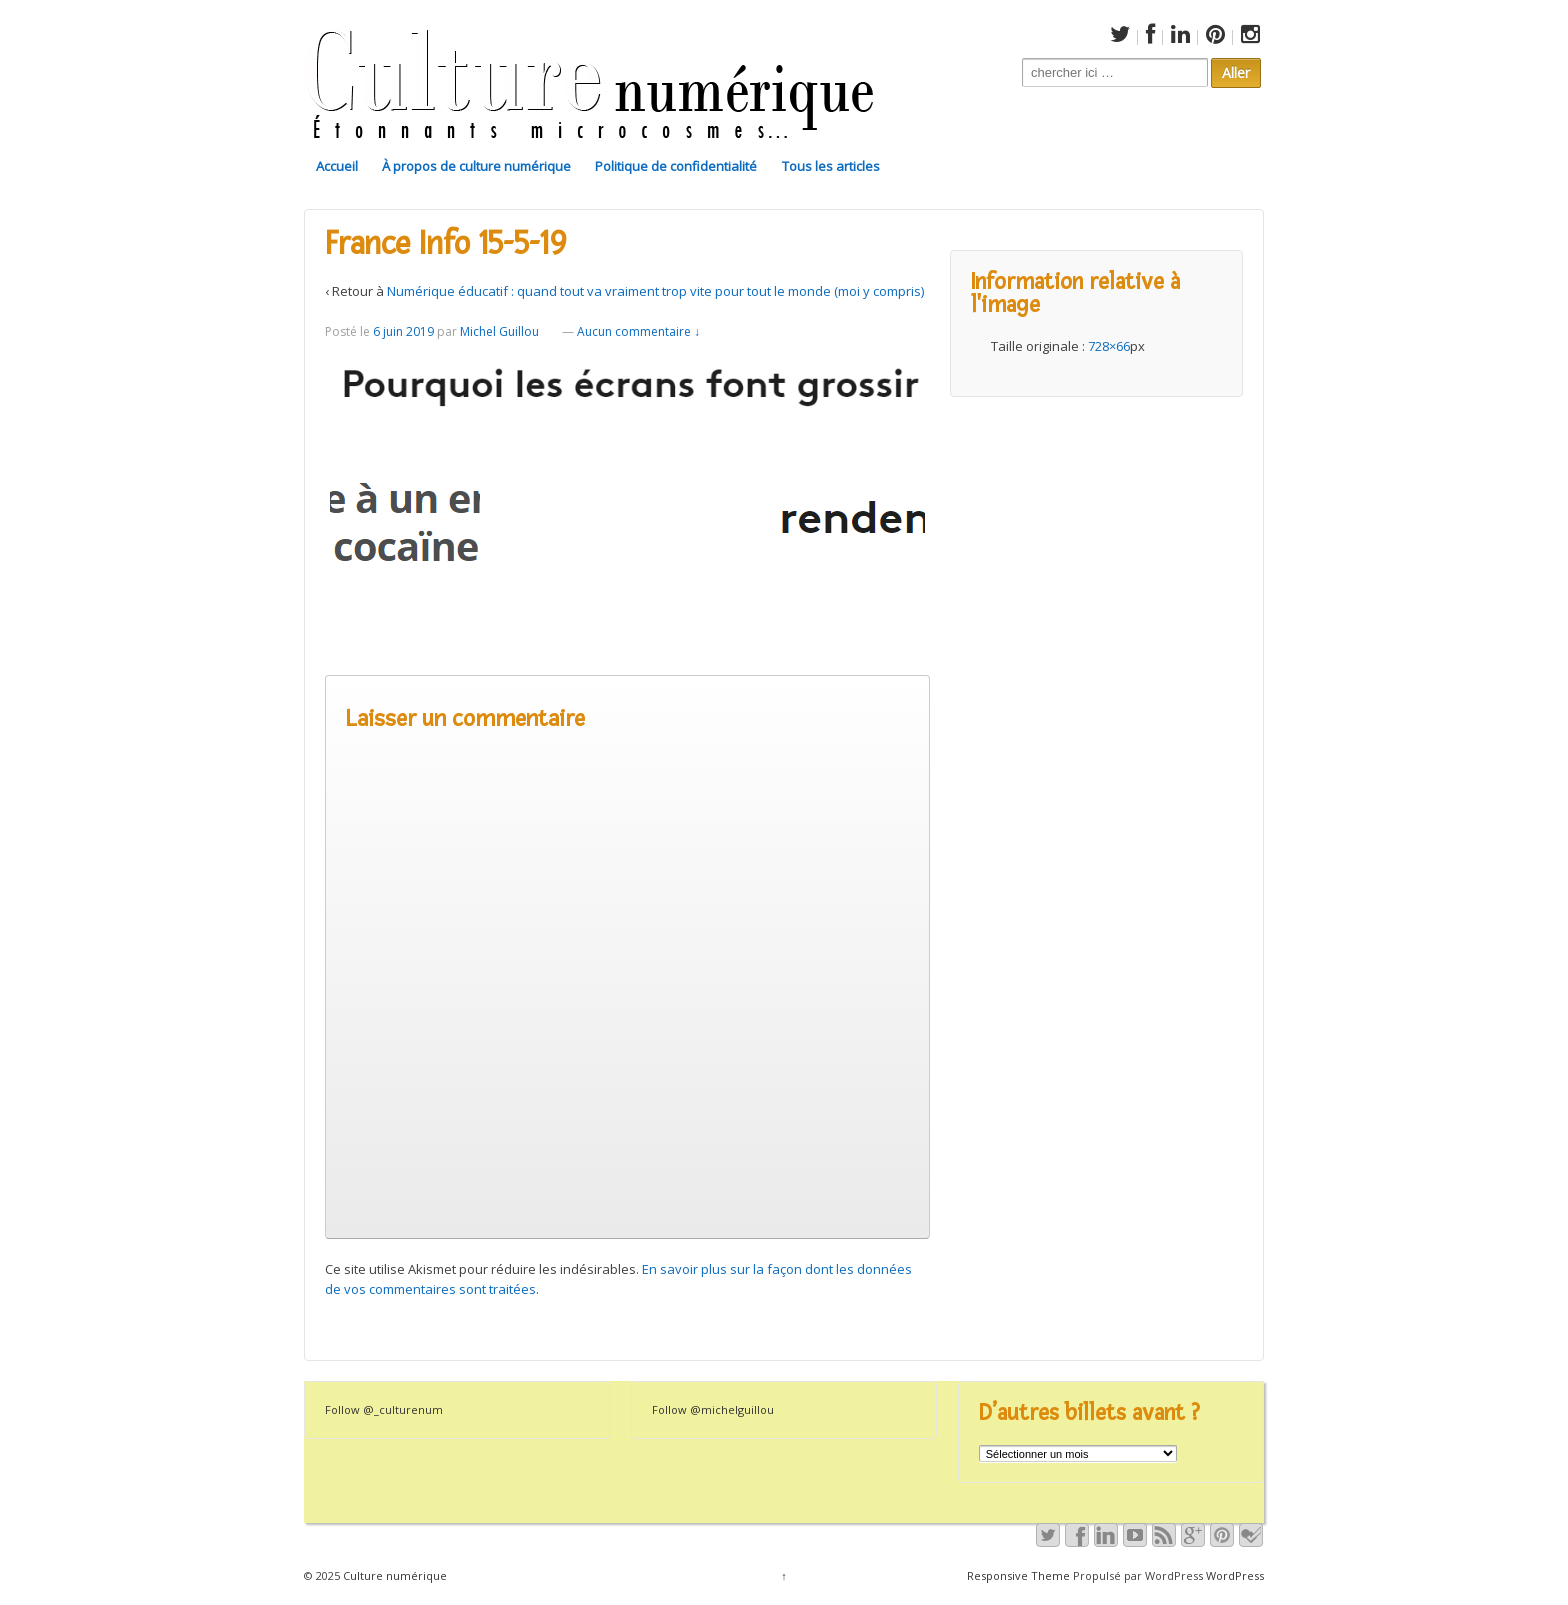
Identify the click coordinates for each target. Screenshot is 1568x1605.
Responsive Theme (1018, 1575)
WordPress (1235, 1575)
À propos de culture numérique (476, 166)
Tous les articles (831, 166)
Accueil (337, 166)
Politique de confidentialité (676, 166)
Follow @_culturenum (384, 1409)
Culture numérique (393, 1575)
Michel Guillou (499, 331)
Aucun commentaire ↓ (638, 331)
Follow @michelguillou (713, 1409)
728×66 (1109, 346)
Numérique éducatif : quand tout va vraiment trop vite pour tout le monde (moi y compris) (655, 291)
